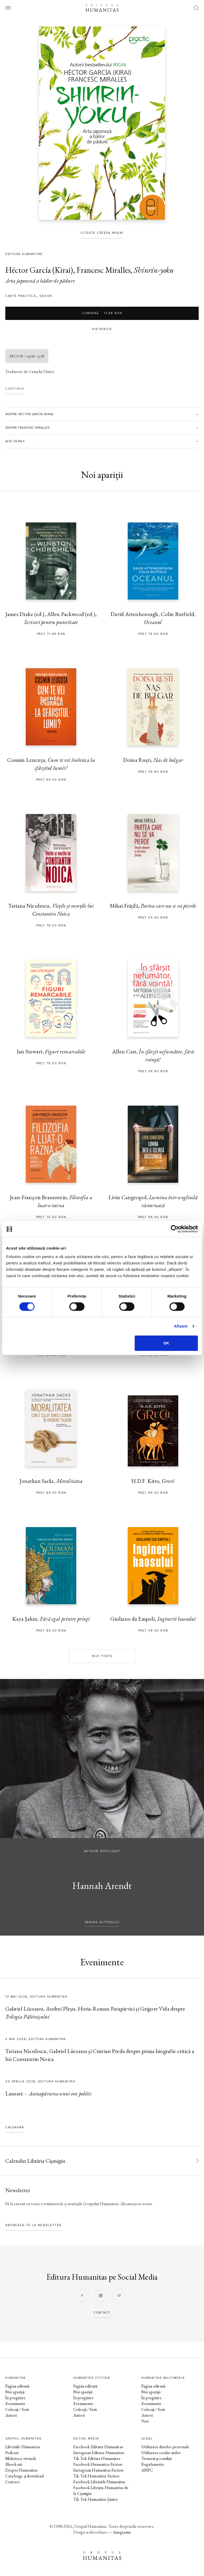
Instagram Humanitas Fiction (98, 2470)
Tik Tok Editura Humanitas (96, 2458)
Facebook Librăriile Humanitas (99, 2482)
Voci (145, 2421)
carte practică (20, 296)
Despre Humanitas (21, 2470)
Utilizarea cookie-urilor (161, 2452)
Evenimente (15, 2403)
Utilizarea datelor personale (165, 2447)
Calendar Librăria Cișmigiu (35, 2160)
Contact (12, 2482)
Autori (11, 2415)
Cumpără (102, 313)
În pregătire (15, 2398)
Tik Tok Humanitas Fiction (96, 2476)
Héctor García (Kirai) (39, 270)
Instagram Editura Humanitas (98, 2452)
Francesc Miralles (103, 270)
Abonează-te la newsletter (33, 2225)
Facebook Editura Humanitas (98, 2447)
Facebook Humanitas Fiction (97, 2464)
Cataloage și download (24, 2476)
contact (102, 2312)
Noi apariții (14, 2392)
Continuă (14, 388)
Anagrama (122, 2532)
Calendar (14, 2127)
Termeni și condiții (156, 2458)
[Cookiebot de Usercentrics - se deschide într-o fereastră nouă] (174, 1229)
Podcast (12, 2452)
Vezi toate (102, 1656)
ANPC (147, 2470)
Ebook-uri (13, 2464)
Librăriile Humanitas (22, 2447)
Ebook (46, 296)
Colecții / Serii (17, 2409)
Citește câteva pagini (102, 233)
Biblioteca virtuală (20, 2458)
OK (166, 1343)
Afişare (181, 1326)
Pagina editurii (17, 2386)
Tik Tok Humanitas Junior (95, 2499)
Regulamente (152, 2464)
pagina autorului (102, 1922)
